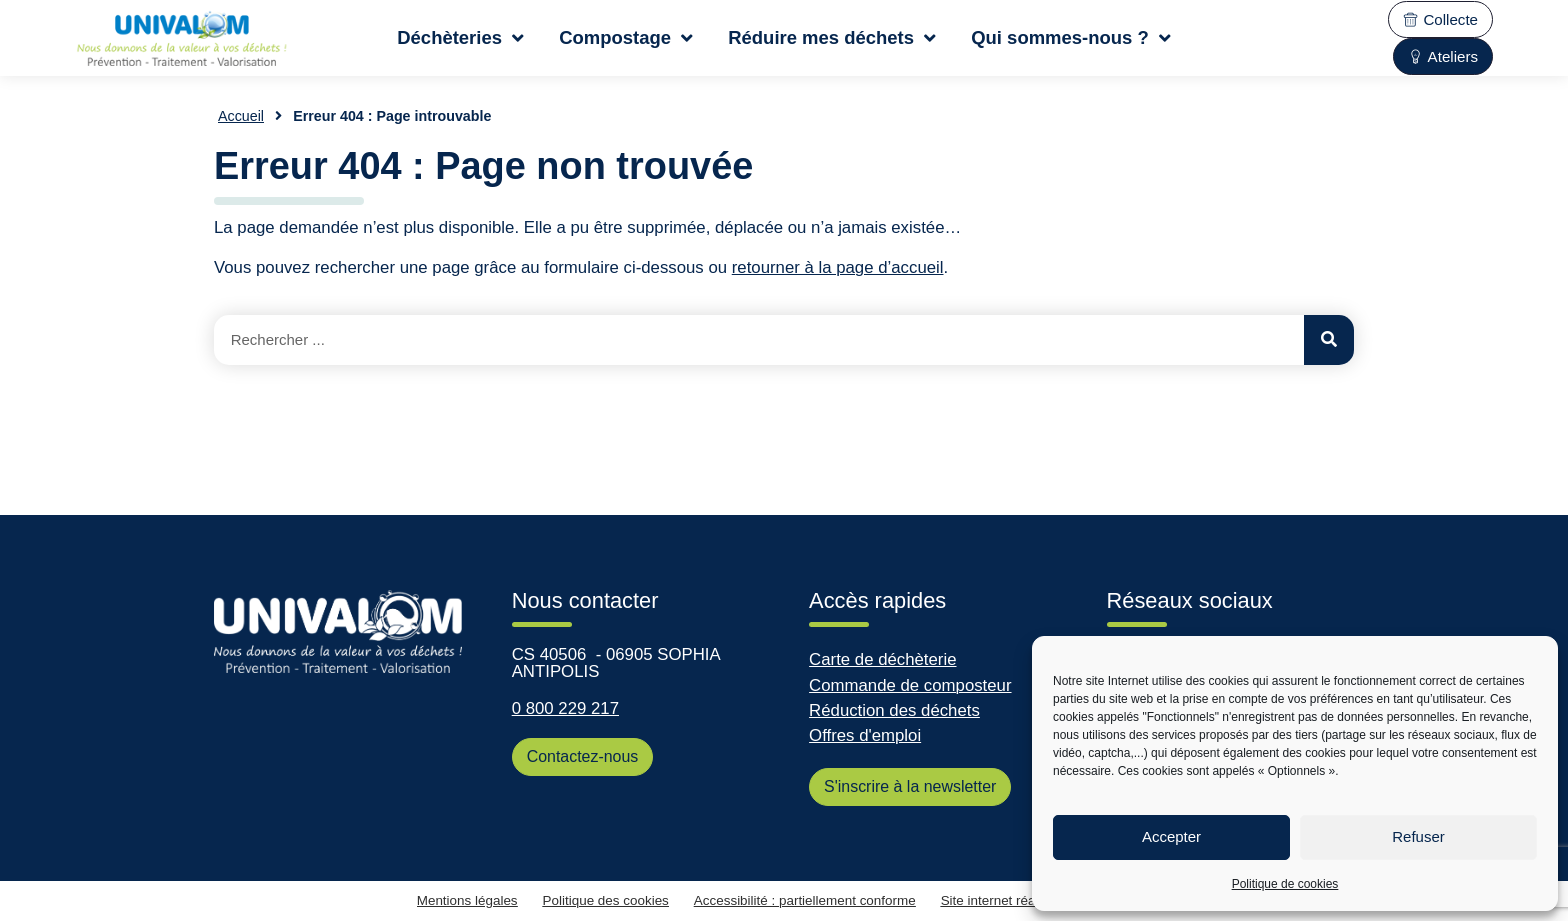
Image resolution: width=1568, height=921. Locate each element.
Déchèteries (460, 38)
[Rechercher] (1329, 340)
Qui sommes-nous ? (1071, 38)
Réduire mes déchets (832, 38)
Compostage (626, 38)
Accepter (1171, 836)
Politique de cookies (1285, 884)
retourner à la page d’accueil (838, 267)
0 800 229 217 (565, 708)
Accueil (241, 116)
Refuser (1418, 836)
